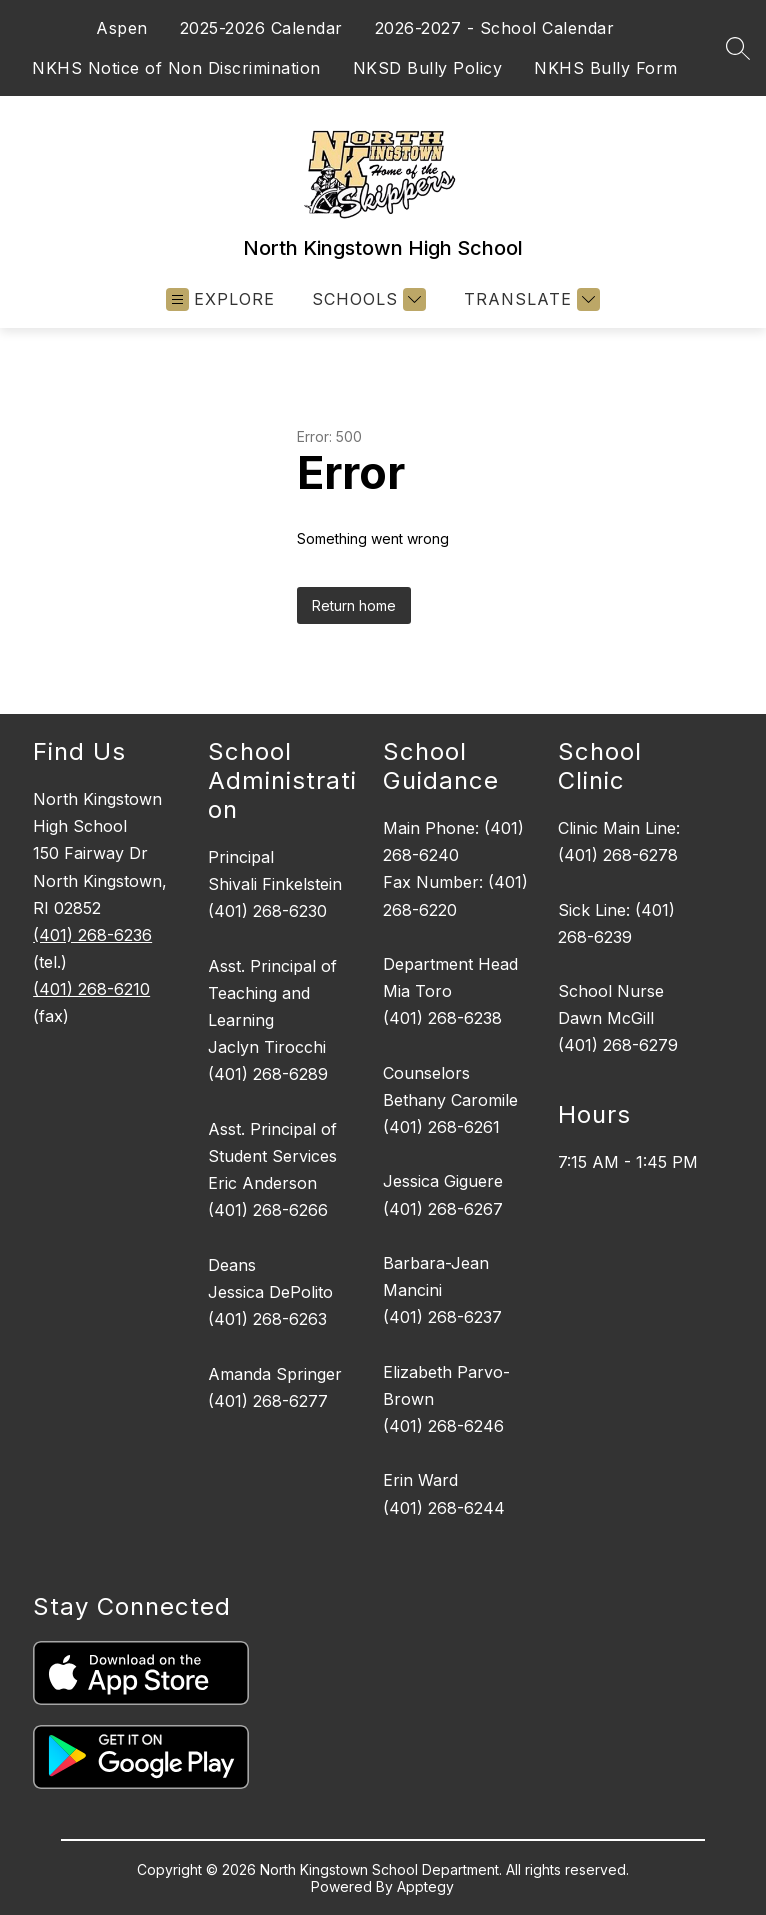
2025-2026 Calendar (261, 28)
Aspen (122, 28)
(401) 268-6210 (91, 989)
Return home (354, 605)
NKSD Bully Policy (428, 68)
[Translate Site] (529, 299)
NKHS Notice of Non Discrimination (176, 68)
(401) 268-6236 (92, 935)
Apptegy (425, 1886)
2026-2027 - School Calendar (495, 28)
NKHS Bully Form (606, 68)
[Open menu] (220, 299)
